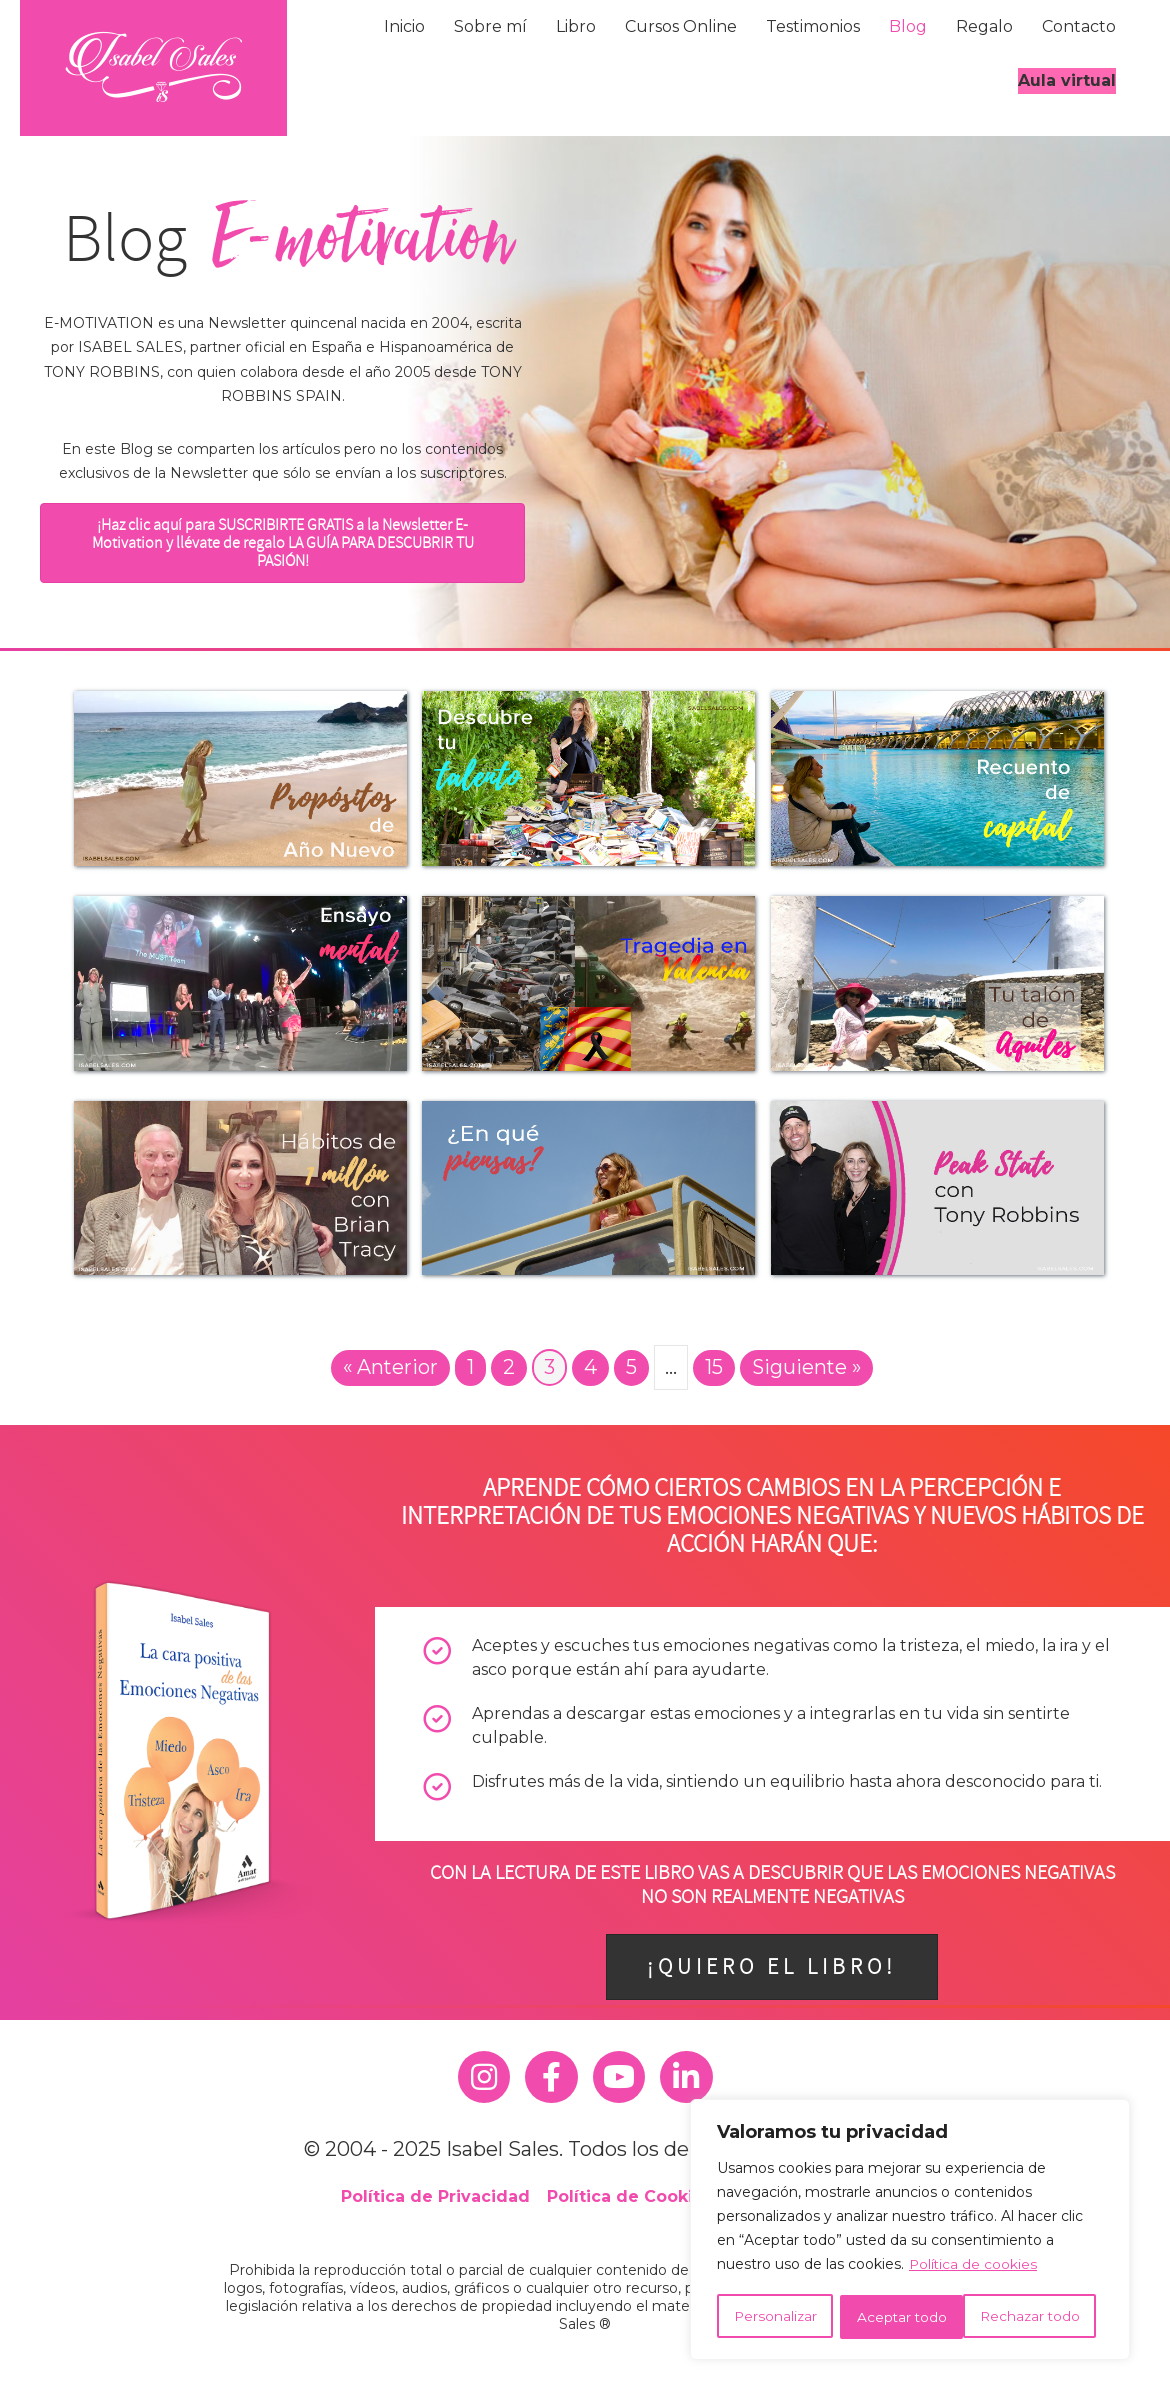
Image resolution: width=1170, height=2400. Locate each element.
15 (713, 1367)
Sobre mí (490, 26)
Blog (908, 26)
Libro (576, 26)
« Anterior (388, 1367)
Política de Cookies (630, 2196)
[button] (282, 543)
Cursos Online (681, 26)
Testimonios (813, 26)
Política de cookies (974, 2267)
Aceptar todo (1042, 2317)
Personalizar (774, 2317)
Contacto (1079, 26)
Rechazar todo (906, 2317)
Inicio (404, 26)
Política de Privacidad (435, 2196)
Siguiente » (807, 1367)
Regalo (984, 26)
